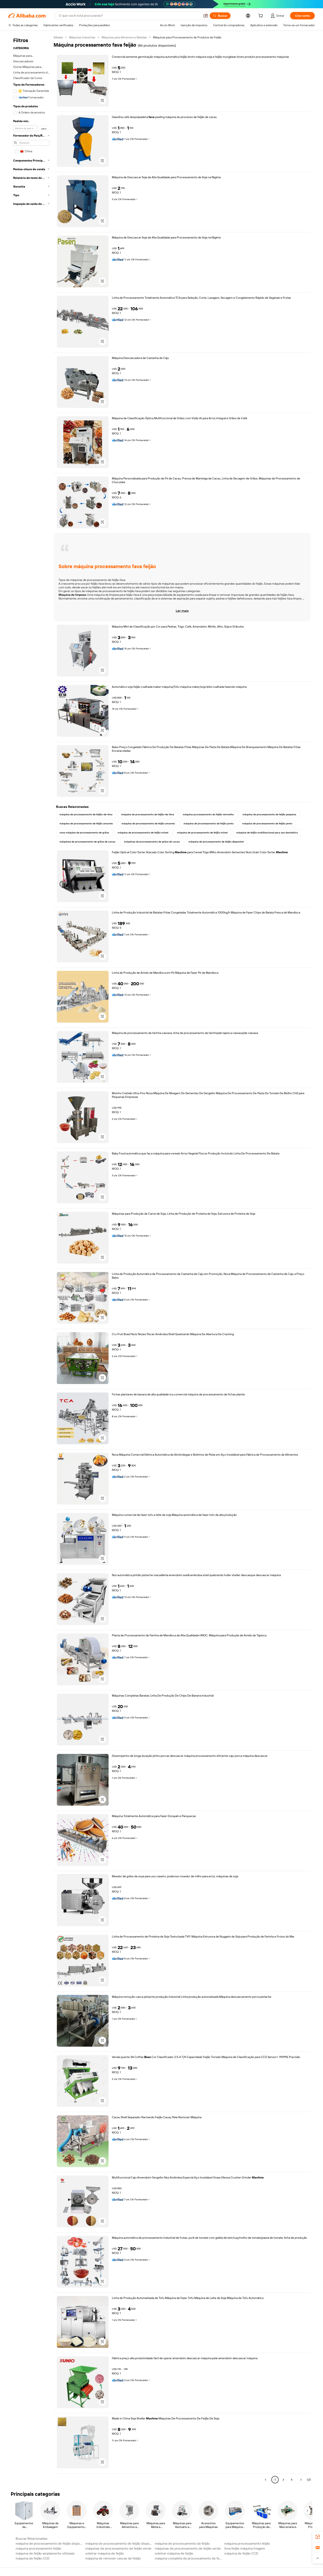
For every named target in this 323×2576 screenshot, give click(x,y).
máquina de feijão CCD (241, 2553)
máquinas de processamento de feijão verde (118, 2548)
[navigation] (31, 1260)
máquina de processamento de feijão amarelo (86, 823)
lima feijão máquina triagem (244, 2548)
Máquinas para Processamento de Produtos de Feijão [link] (187, 37)
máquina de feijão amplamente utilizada (45, 2553)
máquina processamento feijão (247, 2543)
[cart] (261, 16)
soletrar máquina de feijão (104, 2553)
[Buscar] (220, 15)
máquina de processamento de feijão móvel (143, 832)
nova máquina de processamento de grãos (84, 832)
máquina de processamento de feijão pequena (269, 814)
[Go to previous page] (265, 2479)
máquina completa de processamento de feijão (188, 2558)
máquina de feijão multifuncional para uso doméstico (267, 832)
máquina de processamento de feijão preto (209, 823)
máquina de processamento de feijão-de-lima (86, 814)
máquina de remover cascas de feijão (113, 2558)
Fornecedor (130, 78)
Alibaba (58, 37)
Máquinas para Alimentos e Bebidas (124, 37)
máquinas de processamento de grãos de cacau (87, 841)
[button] (205, 15)
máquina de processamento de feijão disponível (216, 841)
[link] (317, 2536)
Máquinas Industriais (82, 37)
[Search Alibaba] (129, 15)
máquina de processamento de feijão (182, 2543)
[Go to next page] (301, 2479)
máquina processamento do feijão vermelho (208, 814)
